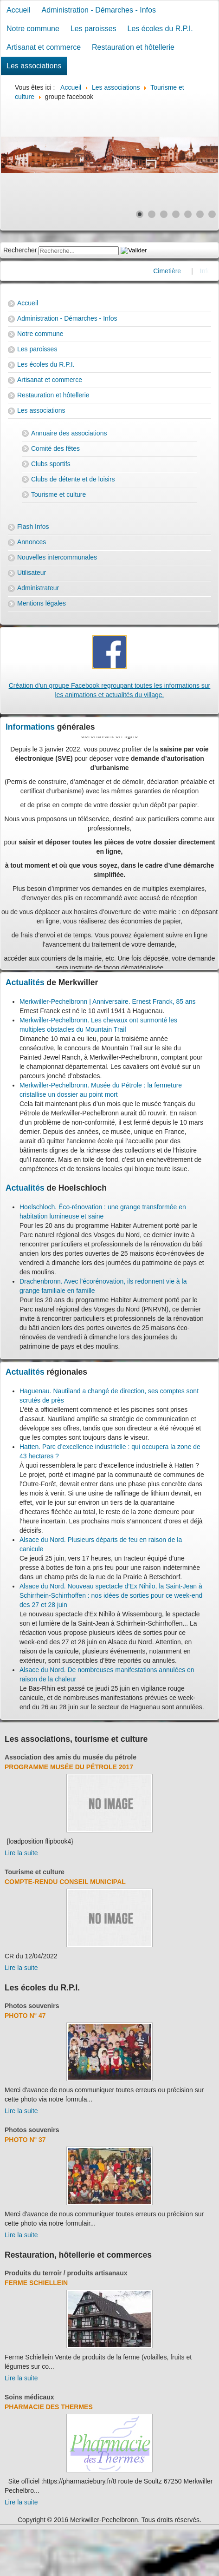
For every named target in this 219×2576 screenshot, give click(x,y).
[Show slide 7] (212, 214)
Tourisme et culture (58, 494)
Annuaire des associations (69, 433)
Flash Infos (33, 526)
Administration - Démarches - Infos (99, 10)
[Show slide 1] (139, 214)
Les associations (33, 66)
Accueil (18, 10)
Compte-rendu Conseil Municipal (65, 1881)
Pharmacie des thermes (49, 2407)
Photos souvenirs (32, 2005)
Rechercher (20, 250)
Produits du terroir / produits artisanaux (66, 2273)
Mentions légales (41, 603)
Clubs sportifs (51, 464)
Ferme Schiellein (36, 2282)
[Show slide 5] (188, 214)
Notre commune (32, 29)
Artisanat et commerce (43, 47)
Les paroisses (93, 29)
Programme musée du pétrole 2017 (69, 1767)
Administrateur (38, 588)
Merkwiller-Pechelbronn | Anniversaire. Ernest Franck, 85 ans (107, 1001)
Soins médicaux (29, 2397)
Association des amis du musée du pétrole (70, 1757)
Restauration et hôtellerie (133, 47)
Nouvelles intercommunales (57, 557)
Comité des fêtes (55, 448)
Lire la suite (21, 1853)
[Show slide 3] (163, 214)
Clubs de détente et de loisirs (73, 479)
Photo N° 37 (25, 2139)
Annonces (31, 542)
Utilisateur (31, 572)
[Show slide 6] (200, 214)
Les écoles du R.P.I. (160, 29)
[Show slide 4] (176, 214)
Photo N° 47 (25, 2015)
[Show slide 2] (151, 214)
